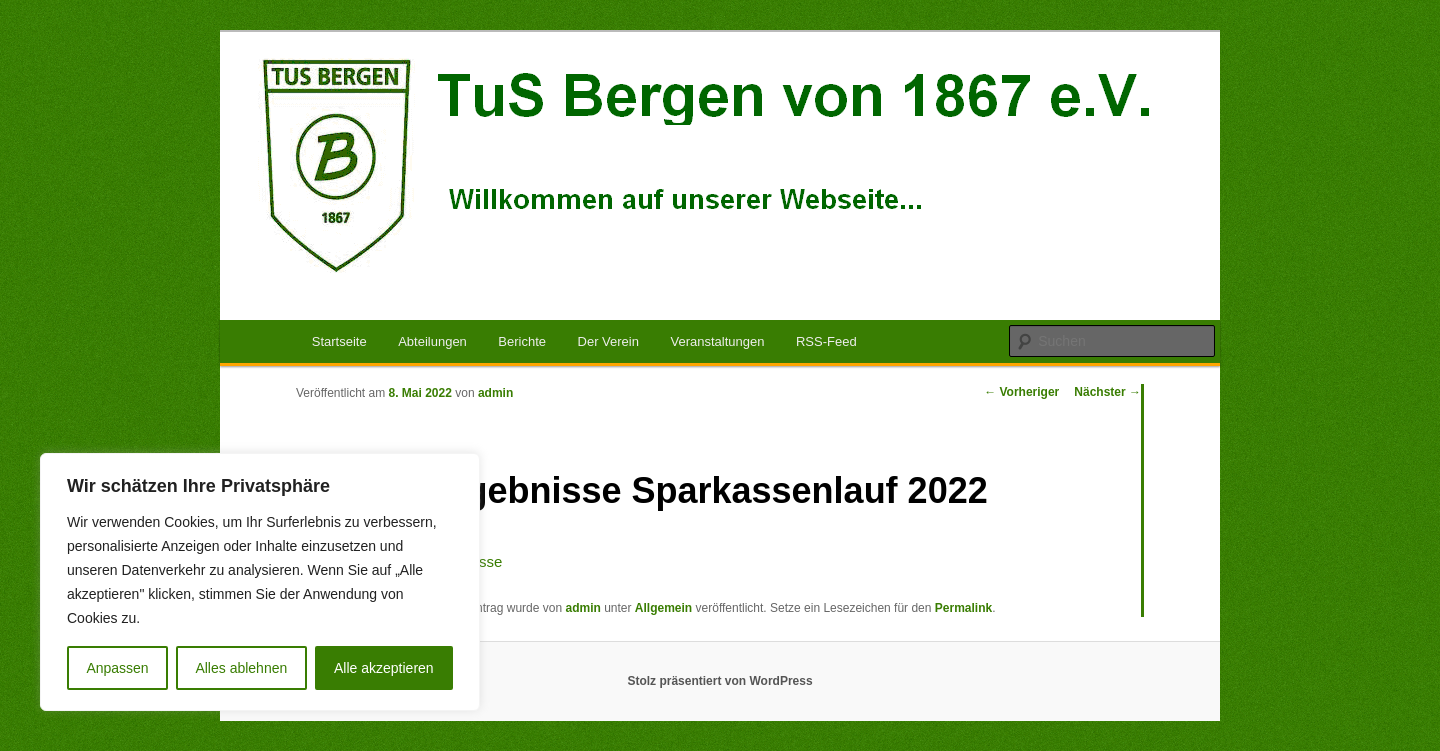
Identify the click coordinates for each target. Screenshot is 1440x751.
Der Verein (608, 341)
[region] (260, 582)
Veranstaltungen (717, 341)
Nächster (1107, 392)
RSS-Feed (826, 341)
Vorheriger (1021, 392)
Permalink (963, 608)
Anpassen (117, 668)
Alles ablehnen (241, 668)
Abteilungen (432, 341)
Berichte (522, 341)
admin (495, 393)
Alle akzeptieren (384, 668)
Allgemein (663, 608)
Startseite (339, 341)
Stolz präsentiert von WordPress (719, 681)
